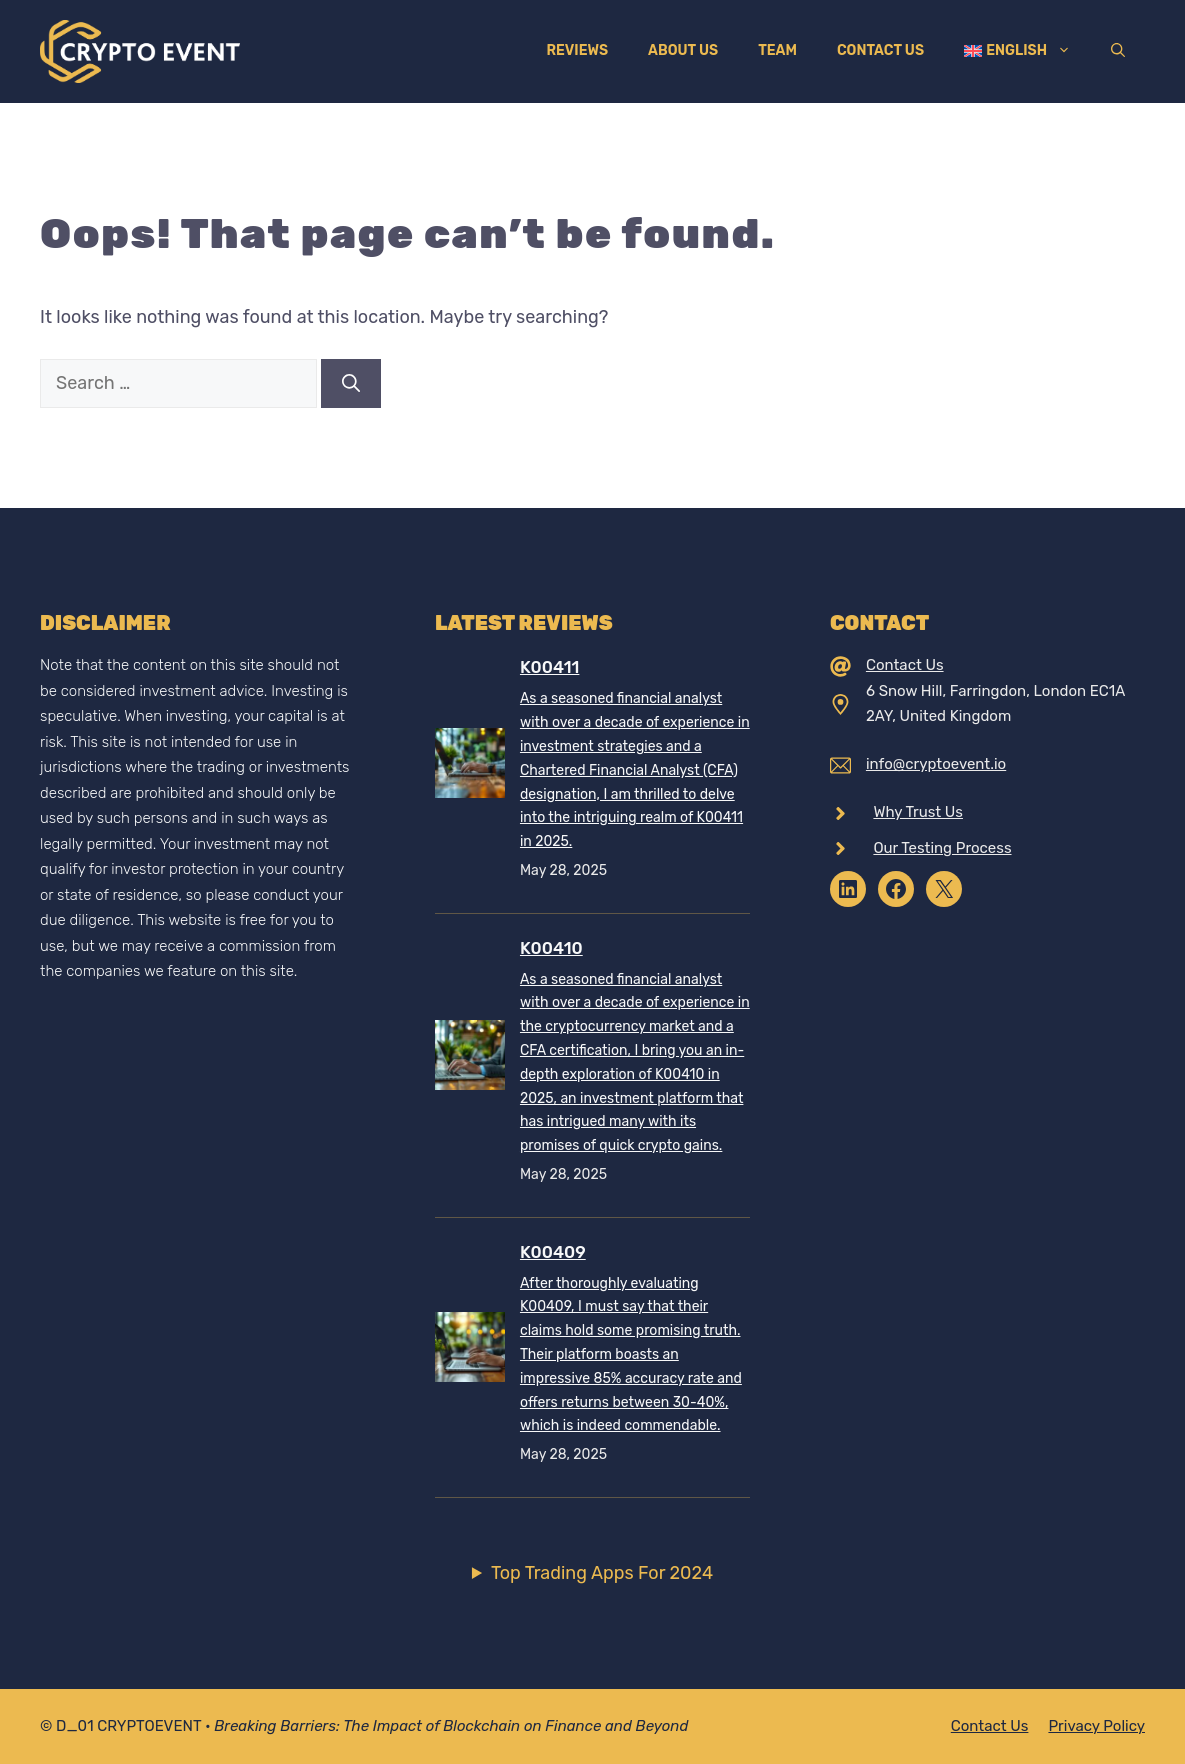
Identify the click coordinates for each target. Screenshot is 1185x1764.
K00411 (549, 667)
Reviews (577, 50)
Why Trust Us (918, 812)
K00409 (553, 1252)
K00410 (551, 948)
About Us (683, 50)
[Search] (351, 383)
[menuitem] (1017, 51)
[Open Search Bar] (1118, 51)
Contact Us (880, 50)
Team (777, 50)
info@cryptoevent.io (936, 764)
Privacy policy (1096, 1726)
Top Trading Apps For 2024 (602, 1573)
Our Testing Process (942, 848)
